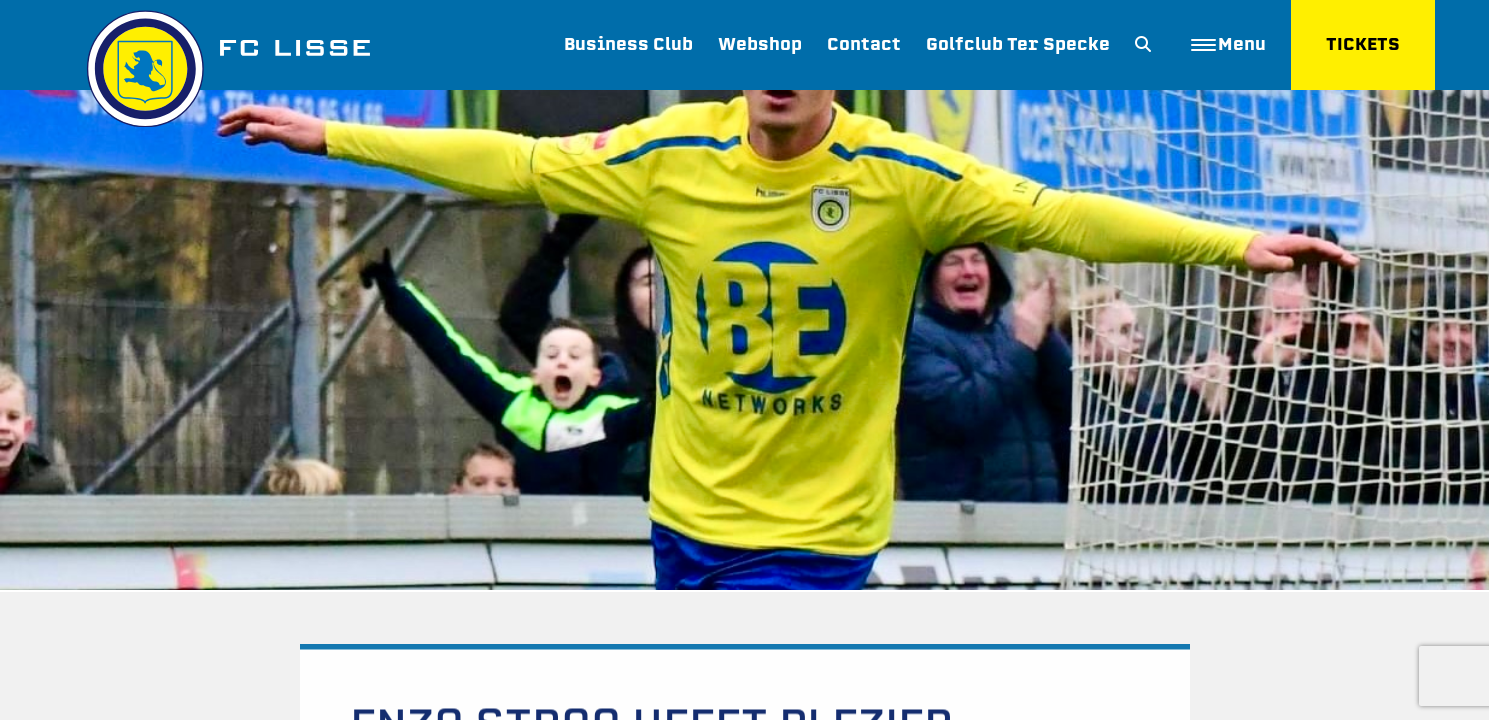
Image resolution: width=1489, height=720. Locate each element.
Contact (864, 44)
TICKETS (1363, 44)
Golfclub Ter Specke (1018, 44)
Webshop (760, 44)
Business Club (628, 44)
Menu (1228, 44)
